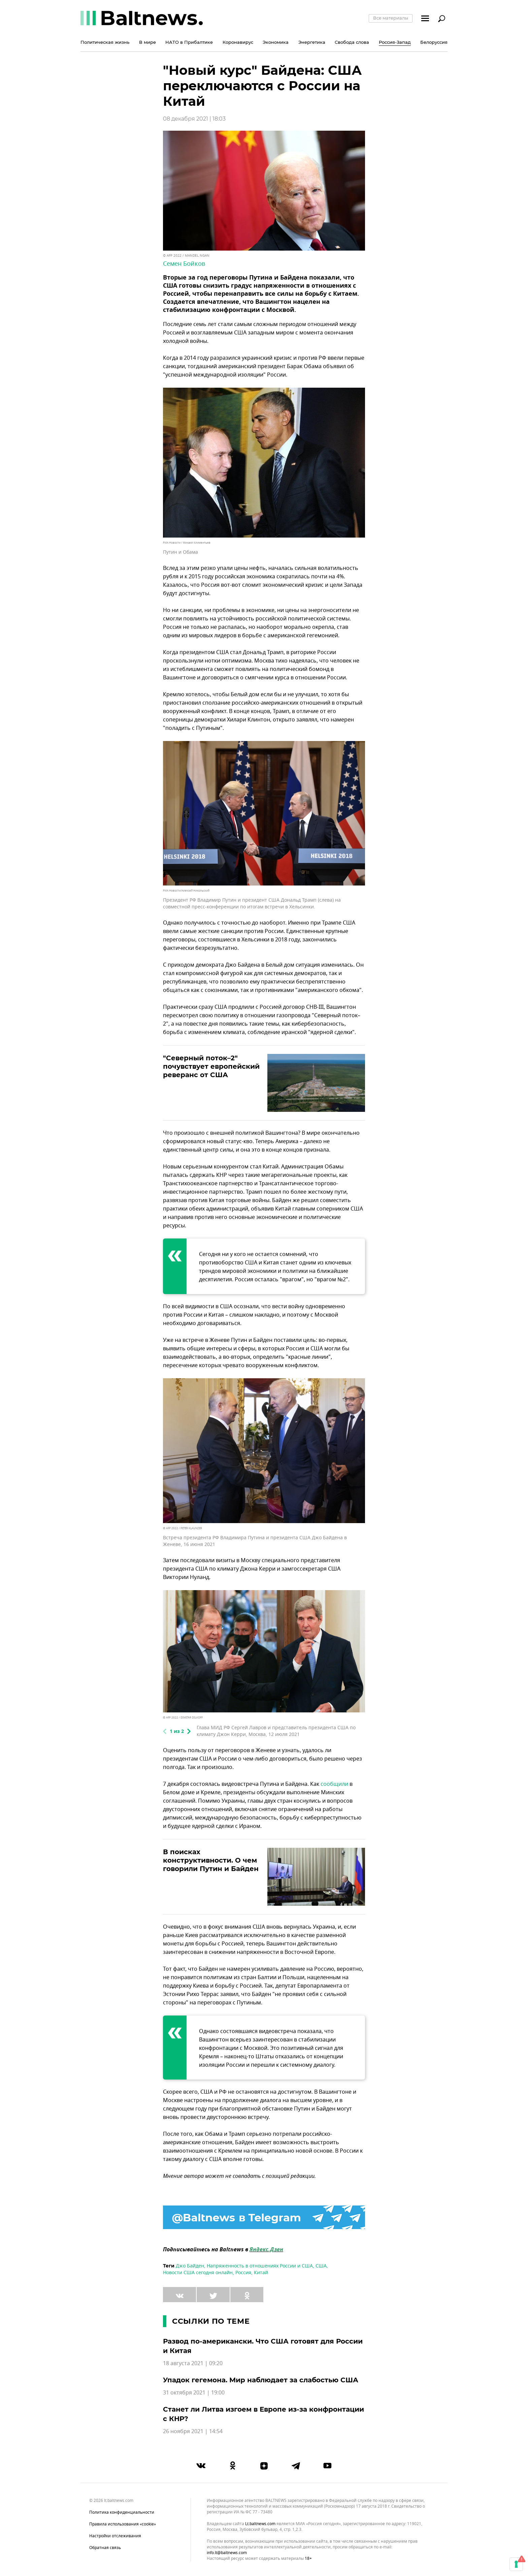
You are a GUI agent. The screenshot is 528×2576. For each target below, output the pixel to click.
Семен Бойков (184, 263)
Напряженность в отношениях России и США (260, 2265)
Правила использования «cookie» (122, 2524)
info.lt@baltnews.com (227, 2553)
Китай (261, 2272)
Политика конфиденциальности (121, 2512)
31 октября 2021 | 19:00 (194, 2393)
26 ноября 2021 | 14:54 (193, 2431)
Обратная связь (105, 2548)
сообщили (334, 1784)
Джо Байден (190, 2265)
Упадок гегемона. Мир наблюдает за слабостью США (260, 2380)
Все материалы (390, 18)
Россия (243, 2272)
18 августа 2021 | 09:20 (193, 2363)
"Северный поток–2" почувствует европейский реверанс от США (211, 1066)
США (321, 2265)
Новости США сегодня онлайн (198, 2272)
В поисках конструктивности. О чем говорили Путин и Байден (211, 1860)
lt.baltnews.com (260, 2524)
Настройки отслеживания (115, 2536)
